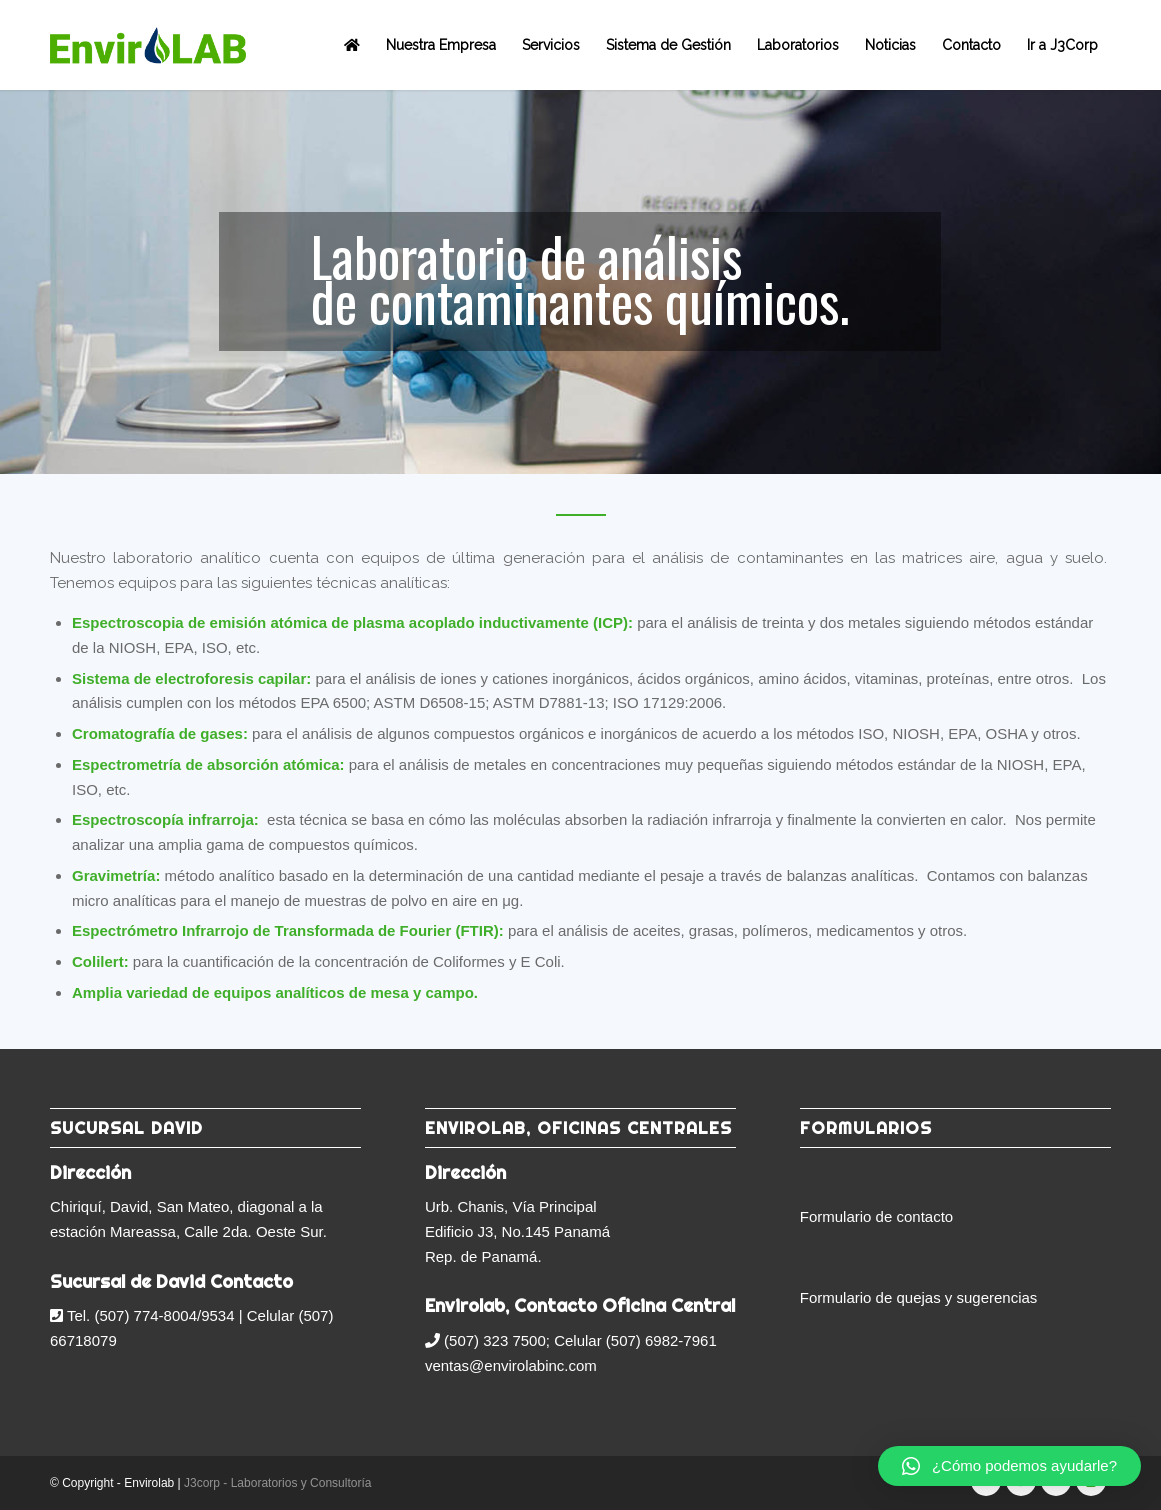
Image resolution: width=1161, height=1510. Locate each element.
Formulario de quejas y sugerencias (919, 1297)
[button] (1009, 1466)
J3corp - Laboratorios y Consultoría (277, 1483)
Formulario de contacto (876, 1216)
